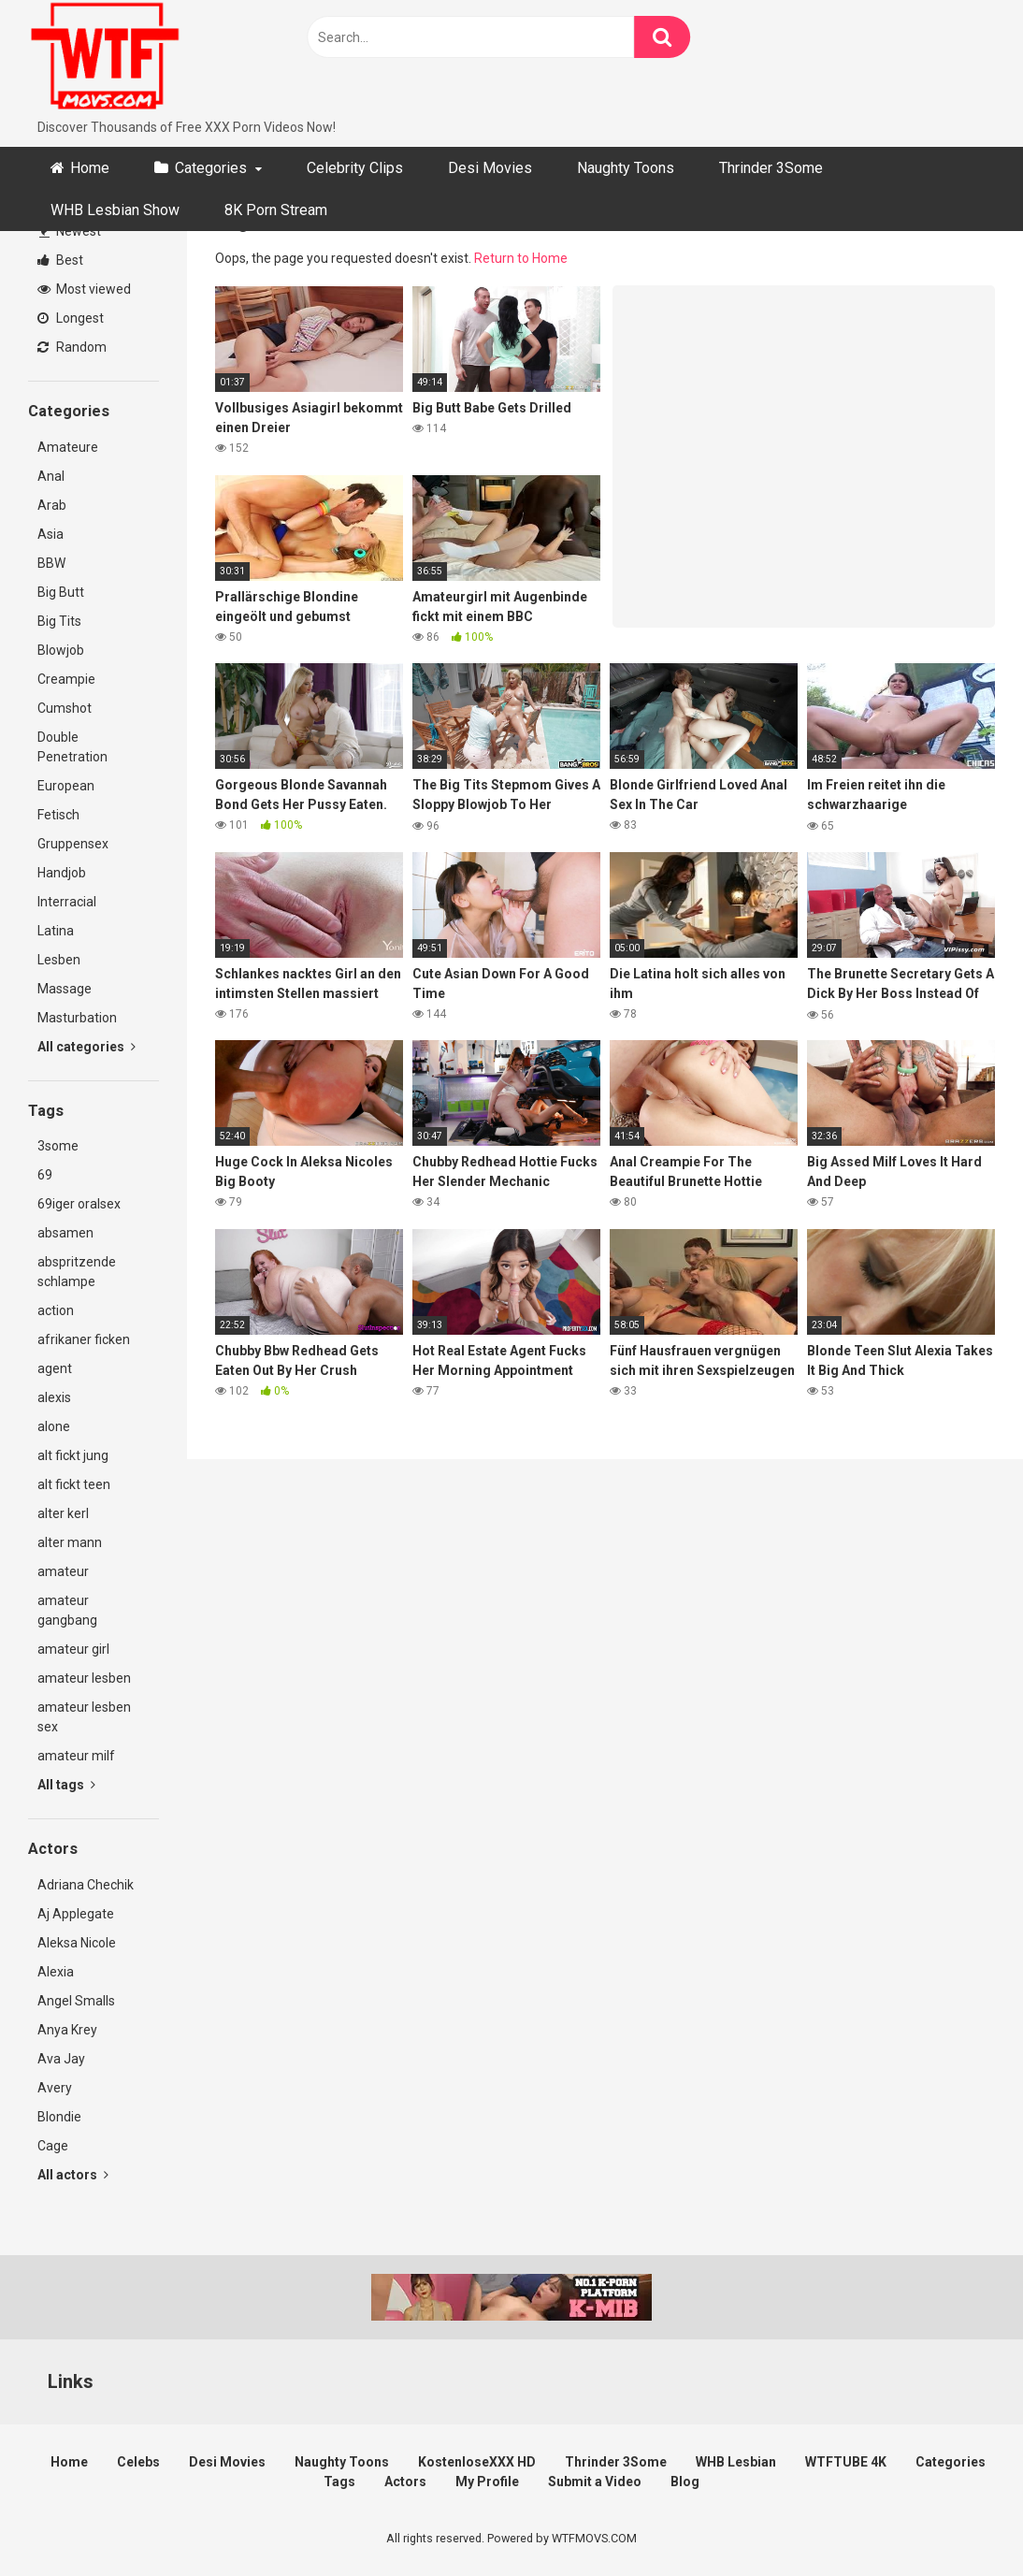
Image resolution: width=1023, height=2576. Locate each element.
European (65, 785)
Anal (51, 476)
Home (89, 168)
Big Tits (59, 621)
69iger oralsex (79, 1203)
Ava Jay (61, 2058)
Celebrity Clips (355, 168)
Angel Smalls (76, 2000)
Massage (64, 988)
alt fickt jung (72, 1455)
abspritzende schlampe (76, 1271)
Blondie (59, 2116)
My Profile (487, 2481)
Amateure (67, 447)
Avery (54, 2087)
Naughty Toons (625, 168)
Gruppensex (72, 843)
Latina (55, 930)
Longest (70, 318)
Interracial (66, 901)
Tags (339, 2481)
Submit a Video (594, 2481)
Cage (52, 2145)
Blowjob (60, 650)
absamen (65, 1232)
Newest (70, 231)
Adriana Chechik (85, 1884)
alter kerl (63, 1513)
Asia (50, 534)
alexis (54, 1397)
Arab (51, 505)
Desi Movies (490, 168)
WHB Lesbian (736, 2461)
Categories (211, 168)
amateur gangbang (67, 1610)
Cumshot (64, 708)
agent (54, 1368)
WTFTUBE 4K (845, 2461)
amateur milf (76, 1755)
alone (53, 1426)
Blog (684, 2481)
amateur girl (73, 1649)
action (55, 1310)
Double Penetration (72, 747)
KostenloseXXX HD (477, 2461)
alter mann (69, 1542)
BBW (51, 563)
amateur (63, 1571)
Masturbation (77, 1017)
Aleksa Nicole (76, 1942)
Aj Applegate (75, 1913)
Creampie (66, 679)
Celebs (138, 2461)
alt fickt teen (73, 1484)
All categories (86, 1046)
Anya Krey (67, 2029)
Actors (405, 2481)
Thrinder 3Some (771, 168)
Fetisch (58, 814)
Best (60, 260)
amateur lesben (84, 1678)
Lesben (58, 959)
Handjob (61, 872)
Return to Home (521, 258)
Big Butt (60, 592)
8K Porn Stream (275, 210)
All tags (66, 1784)
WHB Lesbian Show (115, 210)
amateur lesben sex (84, 1717)
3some (58, 1145)
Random (72, 347)
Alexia (55, 1971)
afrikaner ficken (83, 1339)
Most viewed (84, 289)
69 (44, 1174)
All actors (72, 2174)
